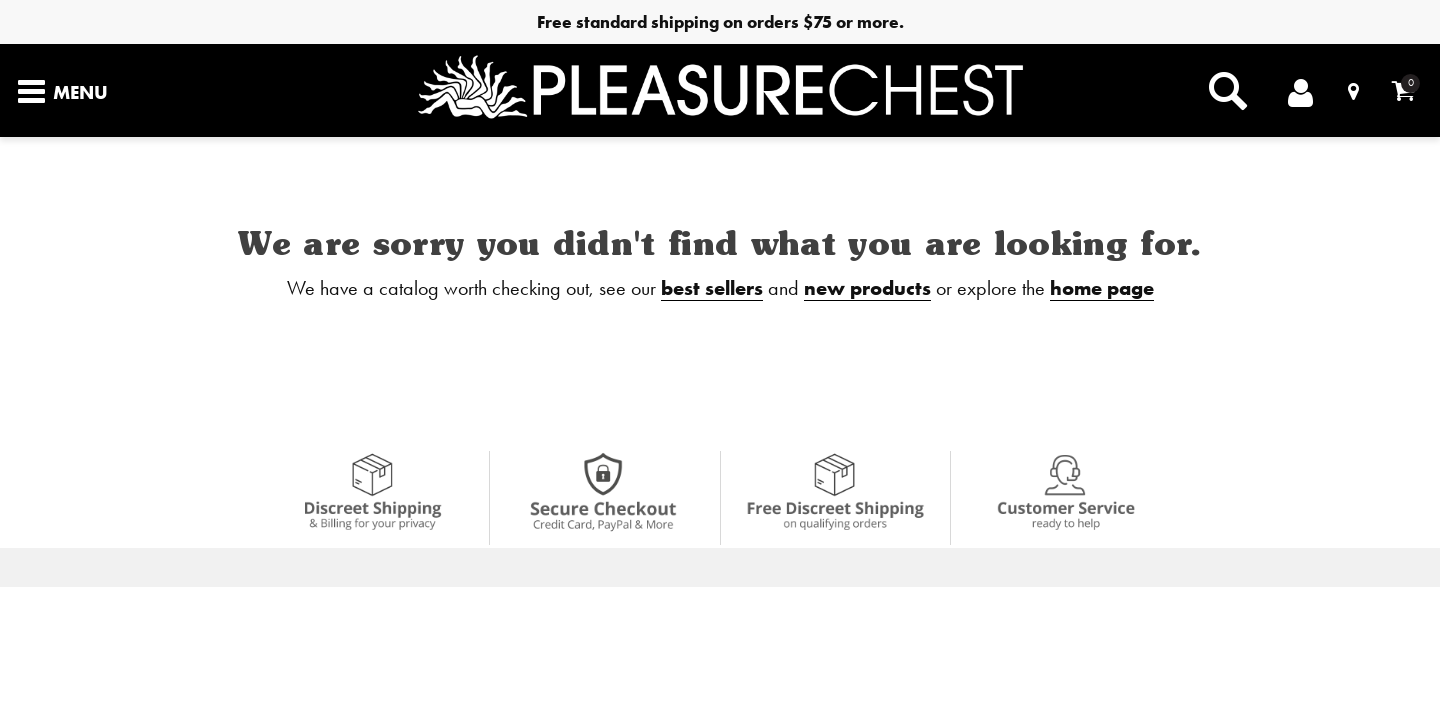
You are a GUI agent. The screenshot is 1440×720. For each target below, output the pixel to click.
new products (867, 287)
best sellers (712, 287)
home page (1102, 287)
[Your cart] (1403, 90)
